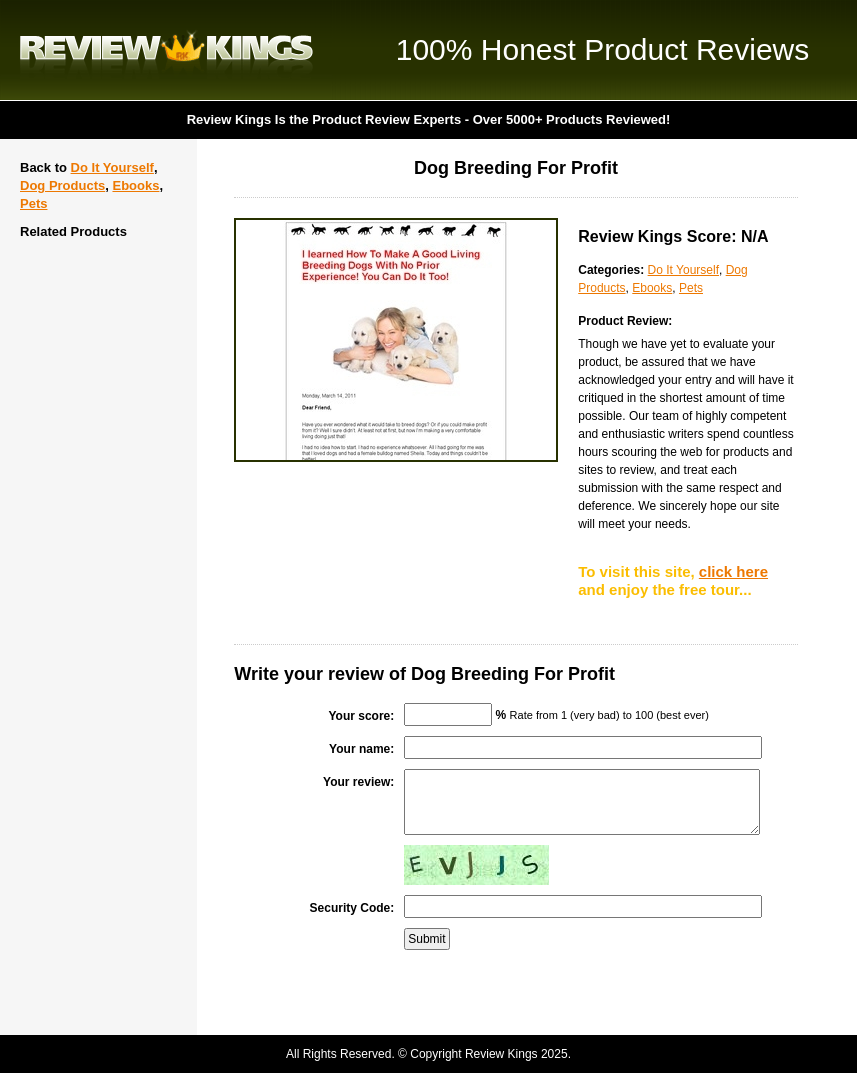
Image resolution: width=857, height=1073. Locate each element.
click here (733, 571)
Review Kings (166, 50)
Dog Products (62, 185)
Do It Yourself (112, 167)
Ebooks (135, 185)
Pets (33, 203)
